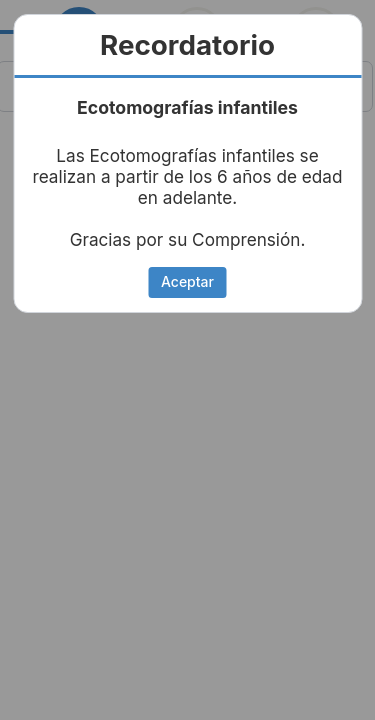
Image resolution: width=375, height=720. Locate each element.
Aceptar (187, 281)
